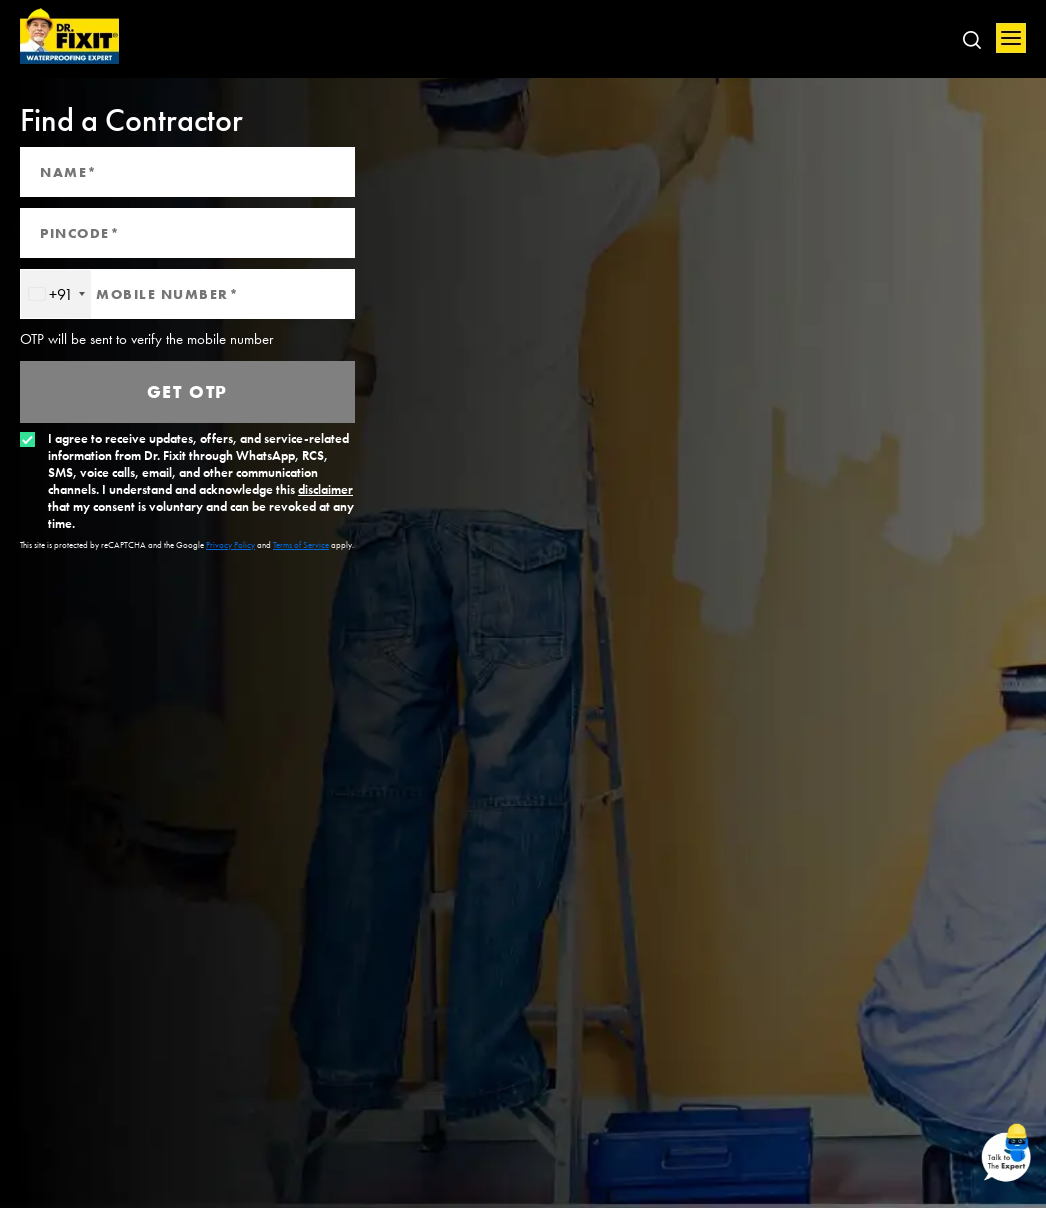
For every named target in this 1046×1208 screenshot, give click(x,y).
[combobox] (56, 294)
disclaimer (325, 489)
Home (70, 37)
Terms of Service (301, 545)
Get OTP (188, 391)
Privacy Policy (230, 545)
